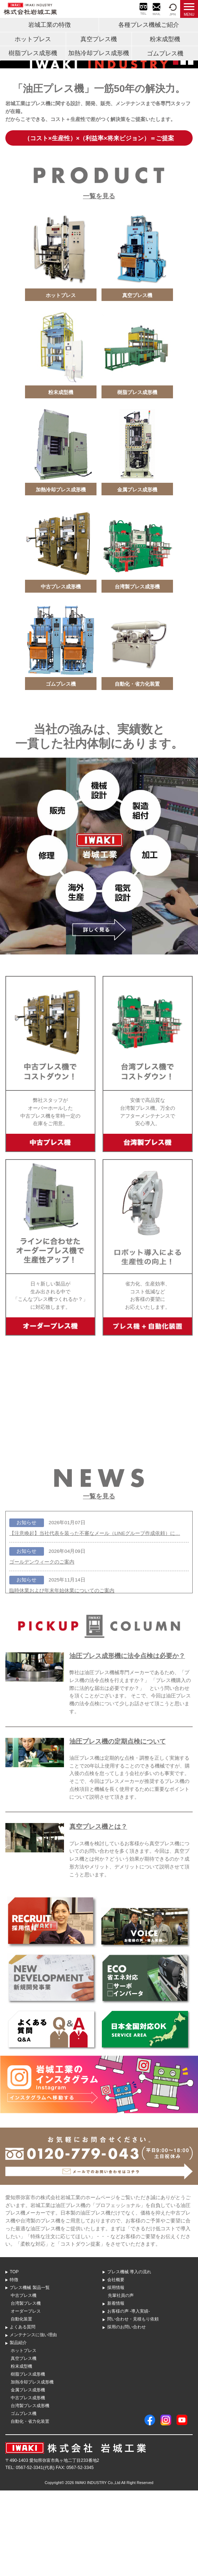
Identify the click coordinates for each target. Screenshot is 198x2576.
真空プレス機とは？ (98, 1912)
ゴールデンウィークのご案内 (41, 1647)
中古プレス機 (23, 2380)
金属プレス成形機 (28, 2475)
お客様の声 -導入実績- (128, 2396)
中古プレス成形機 (28, 2483)
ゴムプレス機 (165, 53)
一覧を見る (99, 281)
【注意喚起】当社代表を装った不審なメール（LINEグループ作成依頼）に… (94, 1619)
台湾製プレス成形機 (30, 2491)
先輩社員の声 (121, 2380)
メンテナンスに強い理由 (33, 2420)
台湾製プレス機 (26, 2388)
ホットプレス (33, 39)
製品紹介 (18, 2428)
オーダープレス (26, 2396)
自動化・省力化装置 (30, 2506)
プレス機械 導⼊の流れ (129, 2357)
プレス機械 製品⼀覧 (29, 2373)
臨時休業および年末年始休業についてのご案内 (61, 1676)
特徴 (14, 2365)
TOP (14, 2357)
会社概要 (115, 2365)
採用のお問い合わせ (126, 2412)
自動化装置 (21, 2404)
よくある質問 (22, 2412)
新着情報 (115, 2388)
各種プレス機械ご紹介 (148, 24)
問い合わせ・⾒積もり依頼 (133, 2404)
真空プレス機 (98, 39)
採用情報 (115, 2373)
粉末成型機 (165, 39)
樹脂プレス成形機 (33, 53)
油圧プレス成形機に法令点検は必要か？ (127, 1741)
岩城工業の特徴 (49, 24)
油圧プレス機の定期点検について (117, 1827)
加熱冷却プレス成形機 (98, 53)
